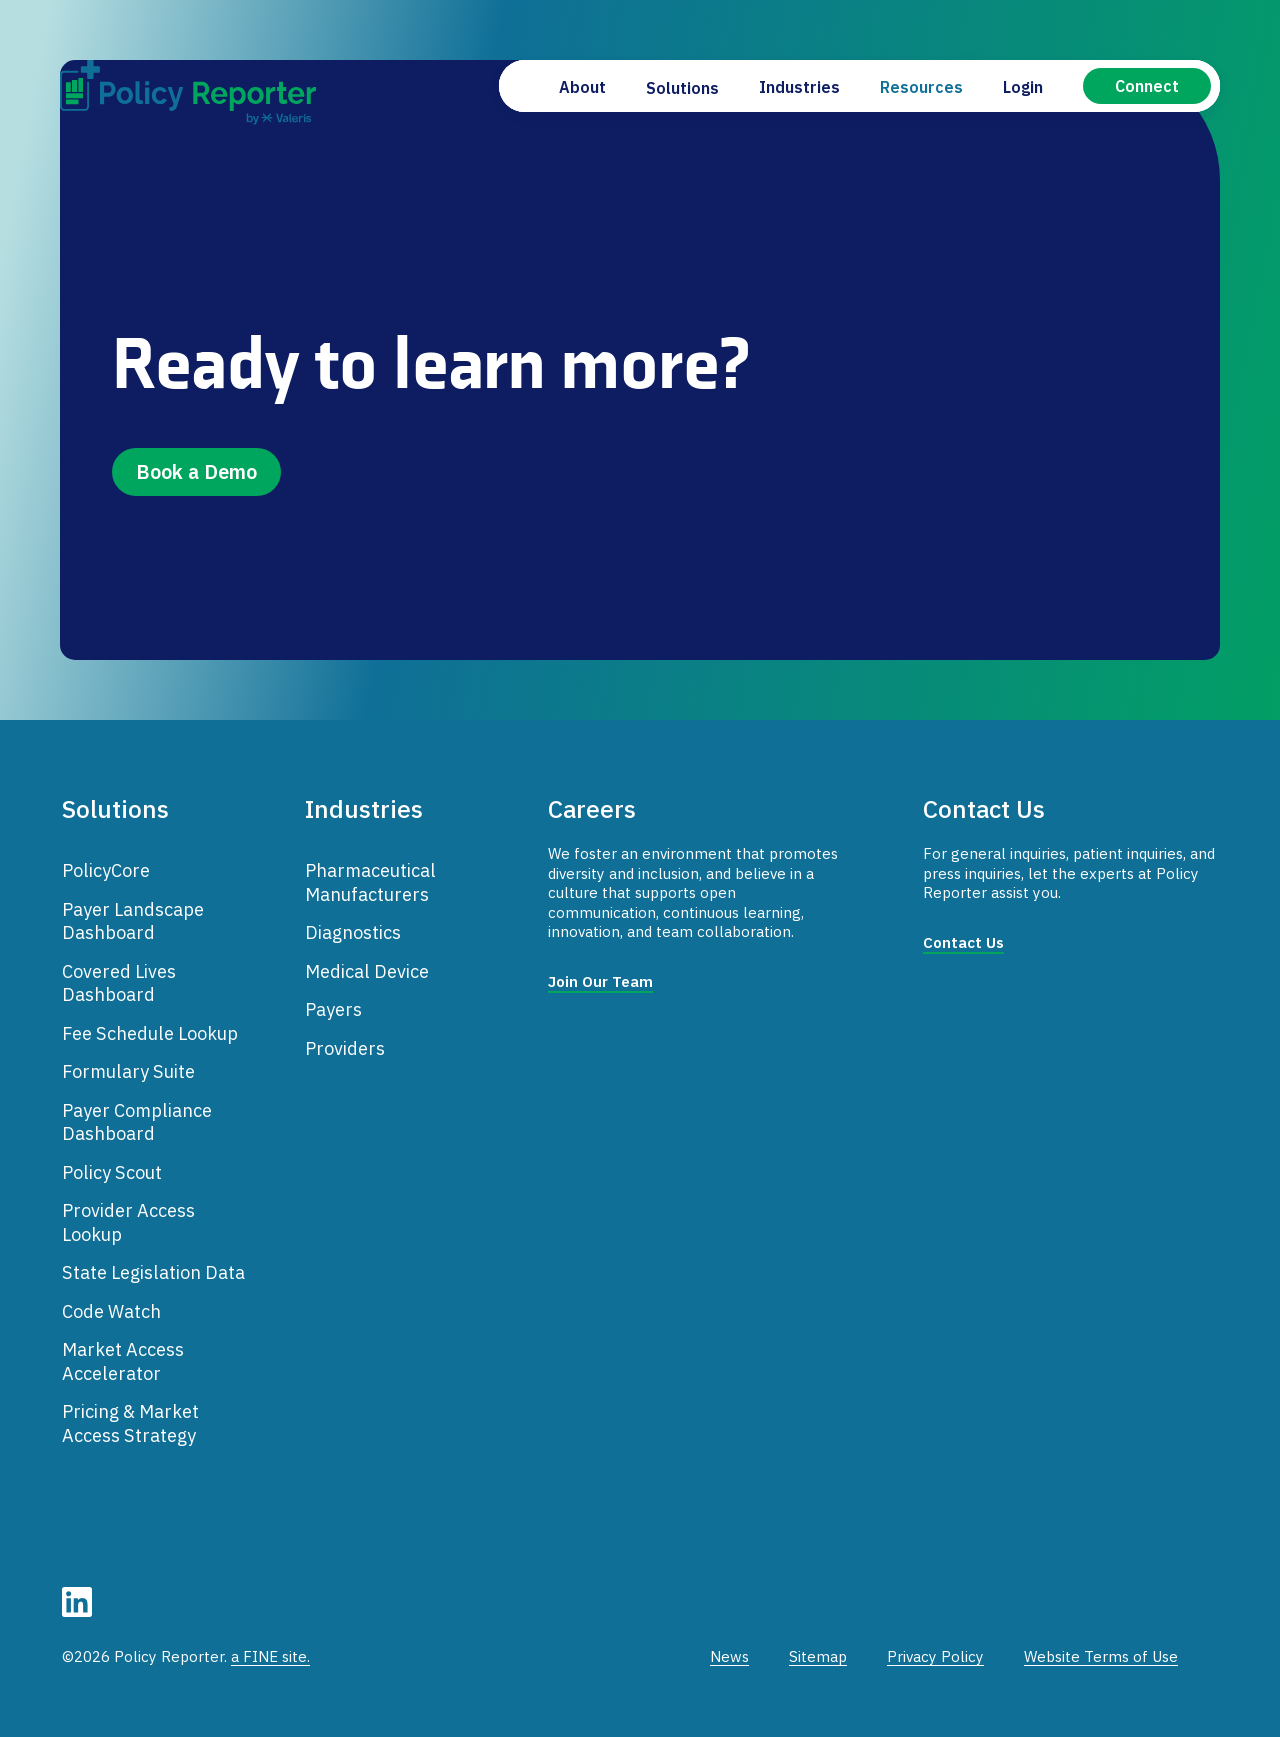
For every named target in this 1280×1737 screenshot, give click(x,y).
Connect (1147, 86)
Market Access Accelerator (123, 1361)
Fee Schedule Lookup (150, 1033)
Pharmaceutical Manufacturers (370, 882)
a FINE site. (270, 1656)
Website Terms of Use (1101, 1656)
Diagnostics (353, 932)
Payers (333, 1009)
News (729, 1656)
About (582, 87)
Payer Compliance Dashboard (137, 1122)
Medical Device (367, 971)
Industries (799, 87)
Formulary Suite (128, 1071)
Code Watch (111, 1311)
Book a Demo (196, 471)
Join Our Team (600, 981)
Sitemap (818, 1656)
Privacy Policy (935, 1656)
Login (1023, 87)
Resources (921, 87)
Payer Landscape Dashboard (133, 921)
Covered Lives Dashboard (119, 983)
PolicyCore (106, 870)
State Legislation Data (153, 1272)
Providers (345, 1048)
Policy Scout (112, 1172)
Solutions (682, 88)
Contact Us (963, 942)
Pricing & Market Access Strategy (130, 1423)
